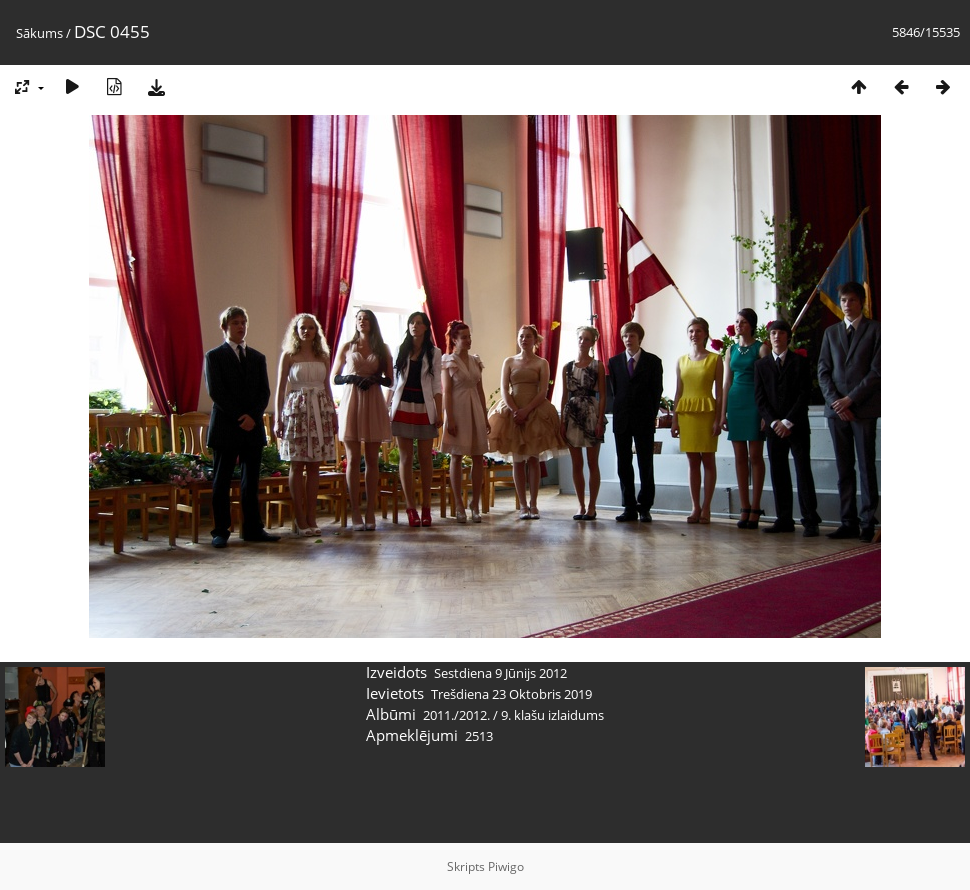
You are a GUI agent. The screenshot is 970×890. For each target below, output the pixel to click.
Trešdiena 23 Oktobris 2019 (511, 694)
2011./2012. (456, 715)
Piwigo (506, 866)
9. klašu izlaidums (552, 715)
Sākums (39, 33)
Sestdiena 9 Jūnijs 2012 (500, 673)
